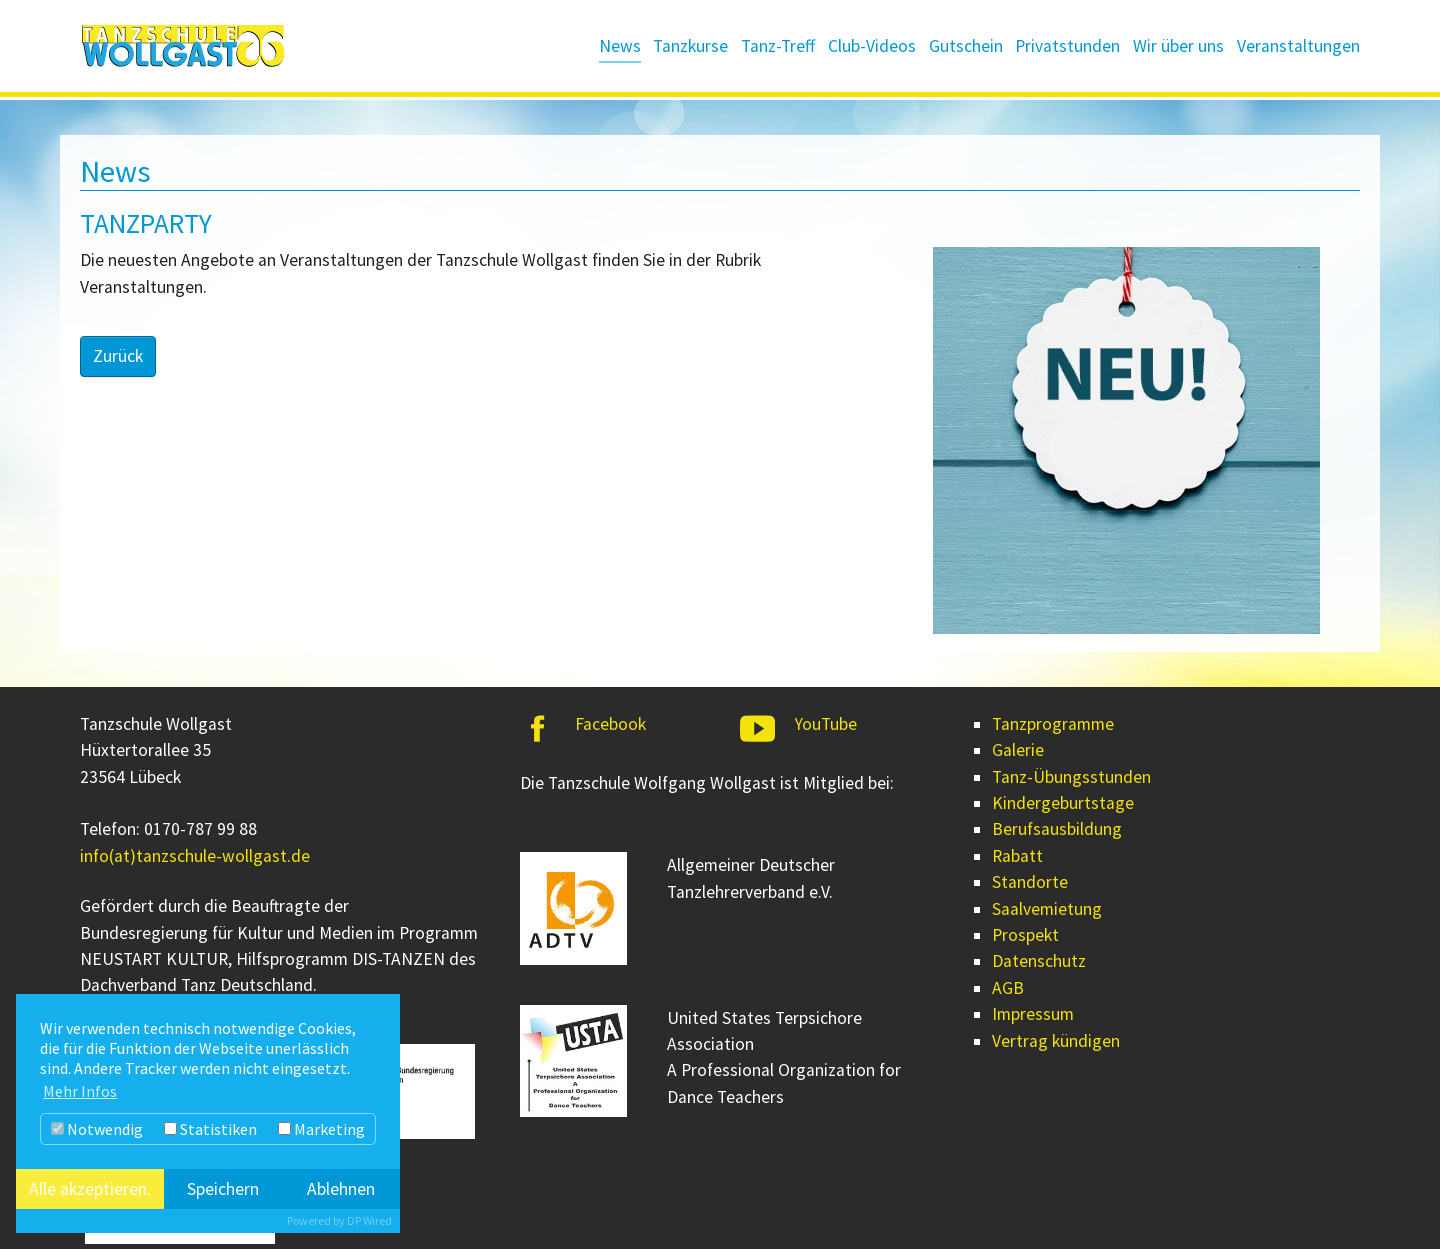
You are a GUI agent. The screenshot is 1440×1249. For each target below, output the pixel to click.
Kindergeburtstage (1063, 803)
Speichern (223, 1189)
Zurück (118, 356)
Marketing (321, 1129)
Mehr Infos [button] (80, 1091)
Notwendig (97, 1129)
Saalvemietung (1047, 909)
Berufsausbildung (1057, 829)
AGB (1008, 988)
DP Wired (369, 1220)
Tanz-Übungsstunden (1071, 777)
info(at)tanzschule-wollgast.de (195, 856)
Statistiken (210, 1129)
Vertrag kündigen (1056, 1041)
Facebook (610, 724)
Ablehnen (341, 1189)
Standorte (1030, 882)
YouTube (826, 724)
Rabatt (1017, 856)
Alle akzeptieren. (90, 1189)
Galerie (1018, 750)
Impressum (1033, 1014)
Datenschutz (1039, 961)
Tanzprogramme (1053, 724)
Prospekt (1025, 935)
